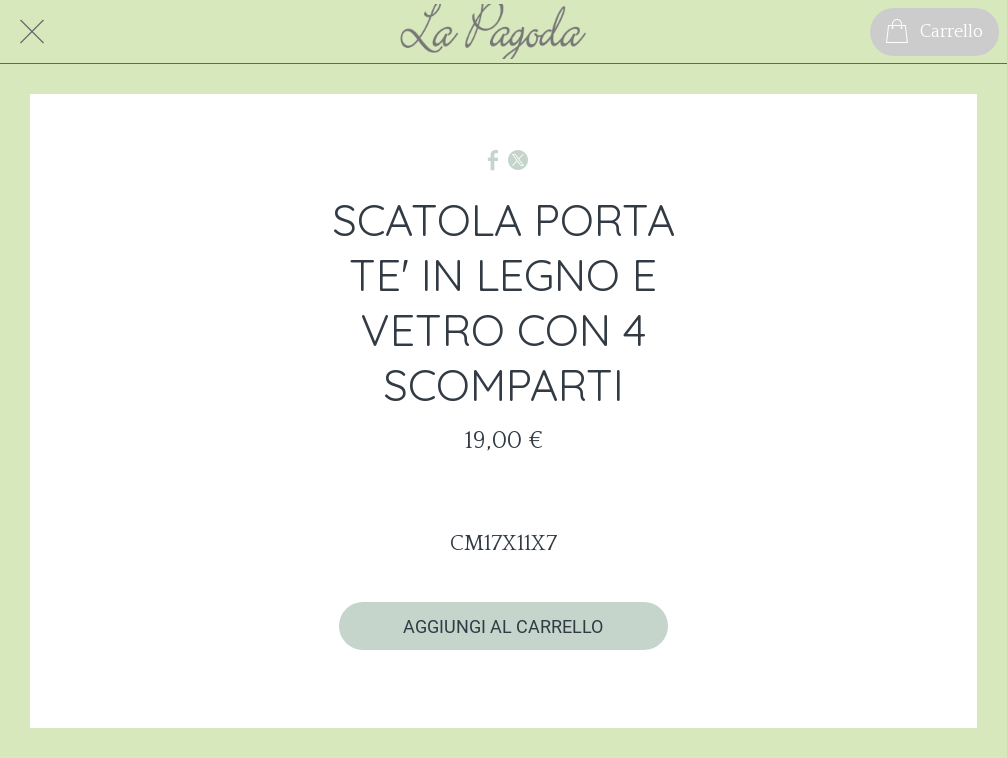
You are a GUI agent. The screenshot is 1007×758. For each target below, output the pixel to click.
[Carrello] (934, 32)
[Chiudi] (32, 32)
